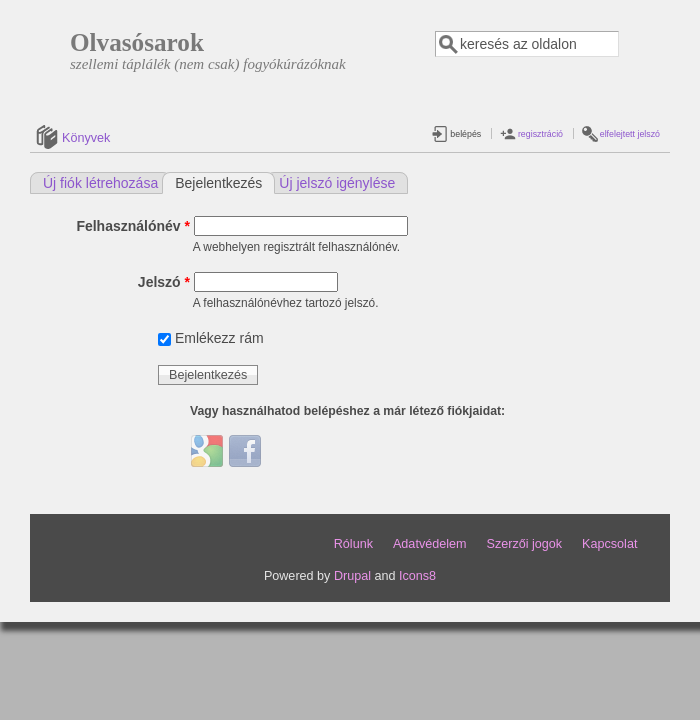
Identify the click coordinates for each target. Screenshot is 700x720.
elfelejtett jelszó (630, 134)
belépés (465, 134)
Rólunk (353, 544)
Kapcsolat (609, 544)
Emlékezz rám (219, 338)
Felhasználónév (133, 226)
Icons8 (417, 576)
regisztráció (540, 134)
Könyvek (86, 138)
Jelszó (164, 282)
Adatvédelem (430, 544)
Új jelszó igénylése (337, 183)
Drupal (352, 576)
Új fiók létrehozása (100, 183)
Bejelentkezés (225, 182)
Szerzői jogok (524, 544)
